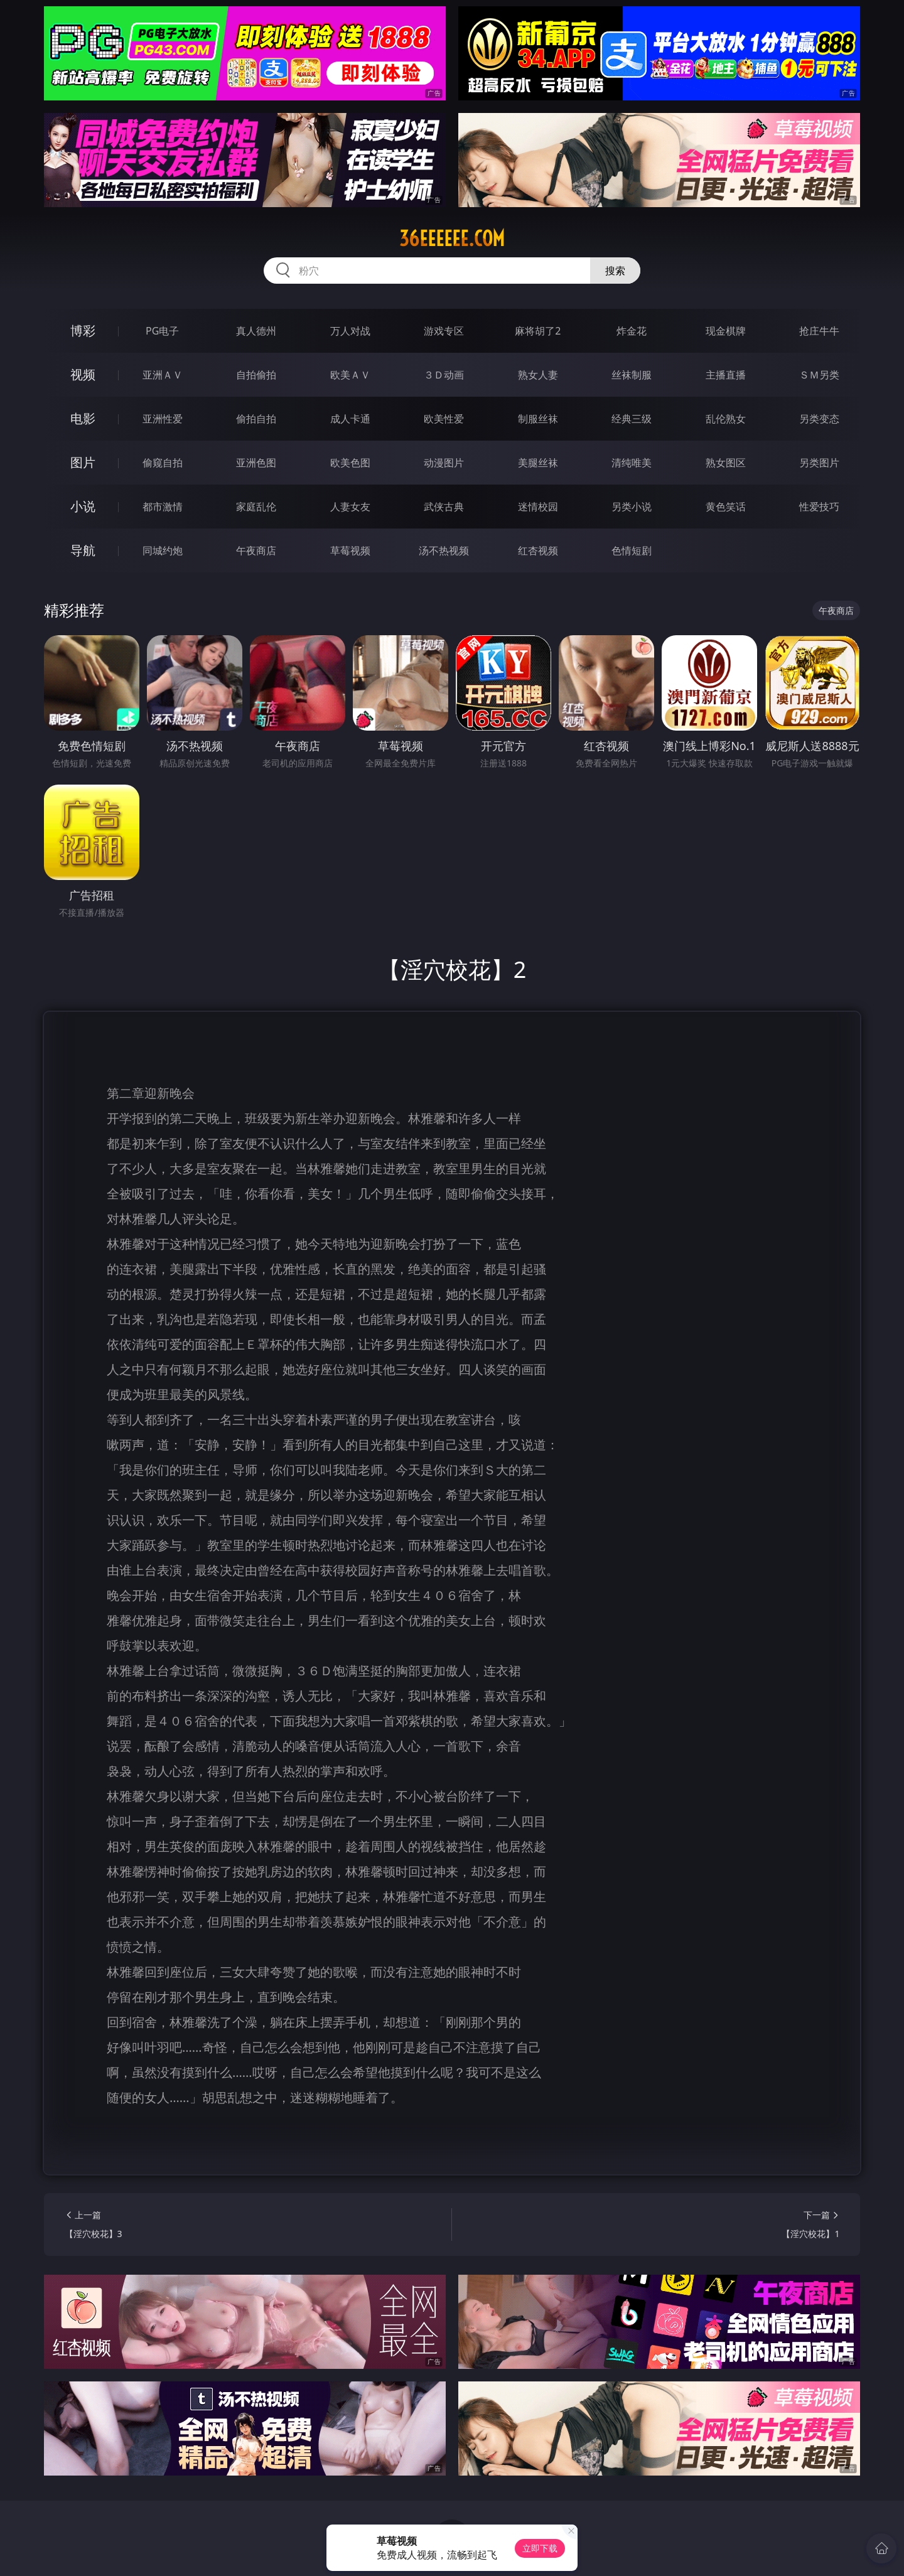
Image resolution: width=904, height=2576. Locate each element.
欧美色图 (350, 463)
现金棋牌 (726, 331)
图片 (82, 462)
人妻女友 (350, 506)
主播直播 (726, 375)
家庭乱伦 (256, 506)
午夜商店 (256, 550)
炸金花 (631, 331)
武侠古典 (444, 506)
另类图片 (819, 463)
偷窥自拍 (163, 463)
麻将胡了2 (538, 331)
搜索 (615, 270)
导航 (82, 550)
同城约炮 (163, 550)
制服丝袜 (538, 419)
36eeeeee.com (452, 238)
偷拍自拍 (256, 419)
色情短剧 (631, 550)
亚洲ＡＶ (163, 375)
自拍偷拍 (256, 375)
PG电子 (162, 331)
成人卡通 (350, 419)
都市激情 (163, 506)
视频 (82, 374)
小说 (82, 506)
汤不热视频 (444, 550)
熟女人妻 (538, 375)
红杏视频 (538, 550)
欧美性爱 (444, 419)
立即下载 (539, 2548)
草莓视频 (350, 550)
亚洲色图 (256, 463)
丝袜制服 (631, 375)
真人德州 (256, 331)
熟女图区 (726, 463)
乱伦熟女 (726, 419)
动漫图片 (444, 463)
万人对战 (350, 331)
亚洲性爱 (163, 419)
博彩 (82, 330)
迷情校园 (538, 506)
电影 (82, 418)
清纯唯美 (631, 463)
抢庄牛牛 (819, 331)
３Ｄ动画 (444, 375)
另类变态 (819, 419)
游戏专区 (444, 331)
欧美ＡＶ (350, 375)
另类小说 (631, 506)
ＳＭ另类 (819, 375)
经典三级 (631, 419)
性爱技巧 (819, 506)
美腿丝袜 (538, 463)
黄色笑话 (726, 506)
